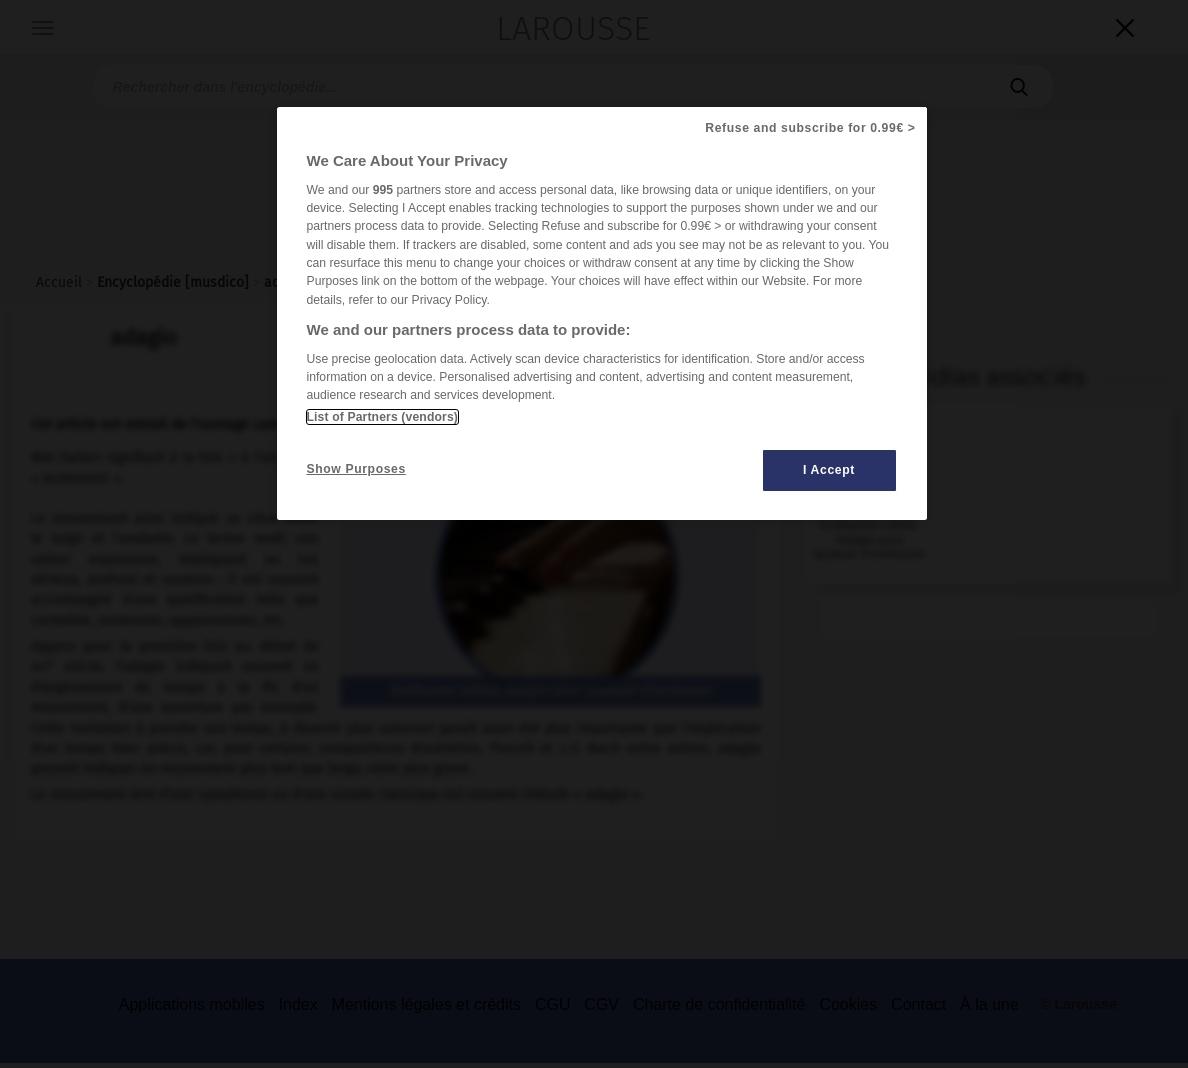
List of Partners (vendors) (382, 417)
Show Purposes (356, 469)
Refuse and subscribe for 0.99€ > (810, 128)
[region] (602, 313)
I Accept (829, 470)
